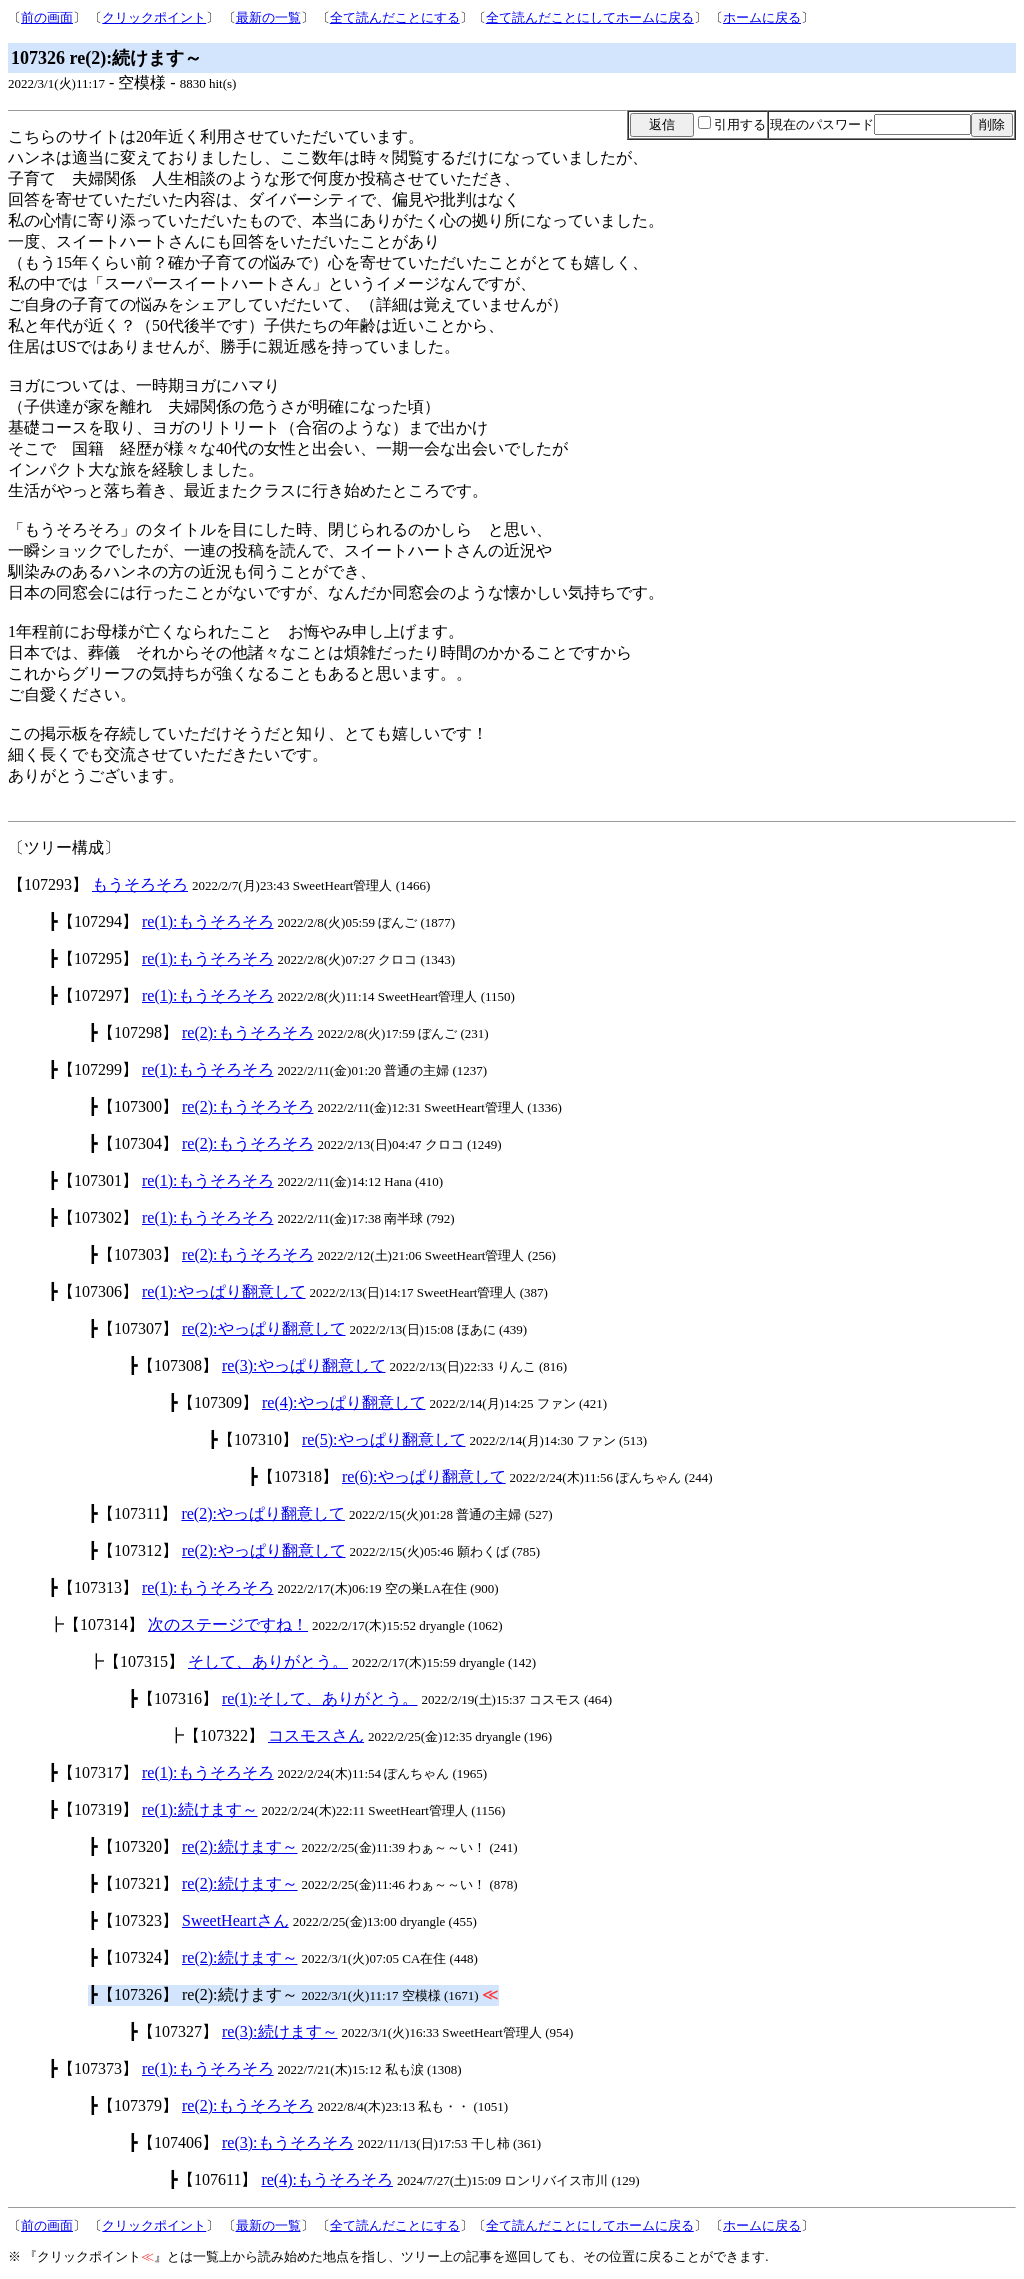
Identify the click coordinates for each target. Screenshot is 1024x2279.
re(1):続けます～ (200, 1809)
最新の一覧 (268, 17)
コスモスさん (316, 1735)
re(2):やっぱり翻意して (264, 1328)
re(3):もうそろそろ (288, 2142)
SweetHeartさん (235, 1920)
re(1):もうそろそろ (208, 921)
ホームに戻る (762, 17)
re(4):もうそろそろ (327, 2179)
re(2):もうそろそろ (248, 1032)
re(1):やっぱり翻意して (224, 1291)
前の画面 (47, 17)
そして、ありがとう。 (268, 1661)
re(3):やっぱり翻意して (304, 1365)
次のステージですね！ (228, 1624)
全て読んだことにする (395, 17)
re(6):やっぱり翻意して (424, 1476)
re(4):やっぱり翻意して (344, 1402)
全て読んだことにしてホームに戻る (590, 17)
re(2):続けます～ (240, 1846)
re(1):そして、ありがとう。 (320, 1698)
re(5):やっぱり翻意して (384, 1439)
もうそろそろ (140, 884)
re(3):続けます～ (280, 2031)
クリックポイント (154, 17)
